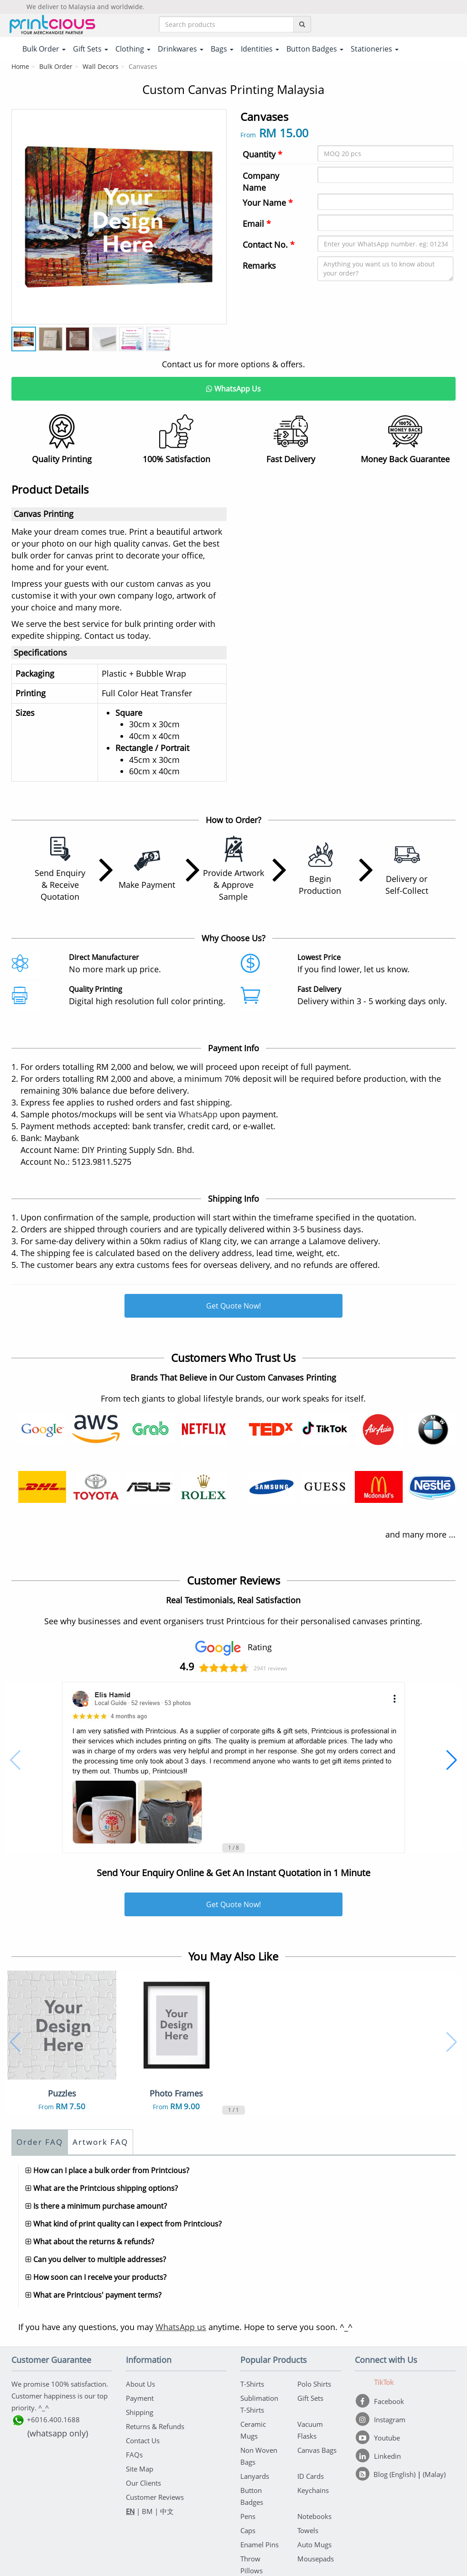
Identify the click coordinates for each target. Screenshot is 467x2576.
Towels (307, 2530)
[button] (15, 1760)
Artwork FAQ (100, 2142)
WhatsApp (198, 1114)
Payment (140, 2398)
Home (20, 66)
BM (147, 2511)
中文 (167, 2511)
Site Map (139, 2468)
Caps (247, 2530)
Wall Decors (101, 66)
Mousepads (315, 2558)
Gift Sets (310, 2398)
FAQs (134, 2454)
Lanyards (254, 2476)
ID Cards (310, 2476)
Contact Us (143, 2440)
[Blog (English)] (386, 2474)
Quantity (262, 154)
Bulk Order (56, 66)
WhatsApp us (181, 2326)
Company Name (261, 181)
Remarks (259, 265)
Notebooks (314, 2516)
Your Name (268, 202)
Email (257, 223)
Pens (247, 2516)
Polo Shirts (314, 2383)
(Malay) (434, 2474)
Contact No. (269, 244)
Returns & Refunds (155, 2426)
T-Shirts (252, 2383)
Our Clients (143, 2482)
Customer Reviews (155, 2497)
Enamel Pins (259, 2544)
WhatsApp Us (233, 389)
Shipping (139, 2412)
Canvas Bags (317, 2450)
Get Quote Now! (233, 1306)
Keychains (313, 2490)
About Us (140, 2383)
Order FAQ (39, 2142)
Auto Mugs (314, 2544)
